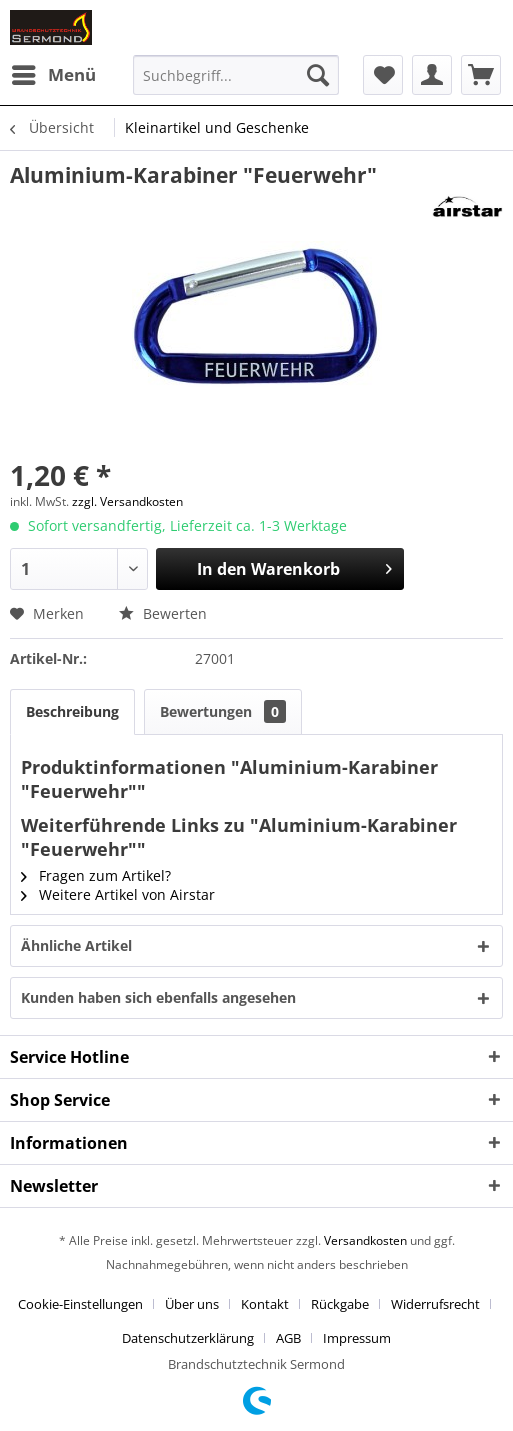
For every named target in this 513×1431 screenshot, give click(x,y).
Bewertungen (223, 711)
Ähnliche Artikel (76, 945)
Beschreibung (72, 711)
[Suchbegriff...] (235, 75)
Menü (54, 72)
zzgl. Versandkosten (127, 501)
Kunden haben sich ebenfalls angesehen (158, 997)
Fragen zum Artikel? (96, 875)
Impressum (357, 1338)
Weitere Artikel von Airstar (118, 894)
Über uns (192, 1304)
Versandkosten (365, 1240)
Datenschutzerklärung (188, 1338)
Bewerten (163, 613)
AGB (288, 1338)
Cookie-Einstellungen (80, 1304)
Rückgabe (340, 1304)
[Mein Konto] (432, 75)
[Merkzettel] (383, 75)
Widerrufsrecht (435, 1304)
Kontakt (265, 1304)
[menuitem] (53, 75)
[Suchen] (318, 75)
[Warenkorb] (481, 75)
